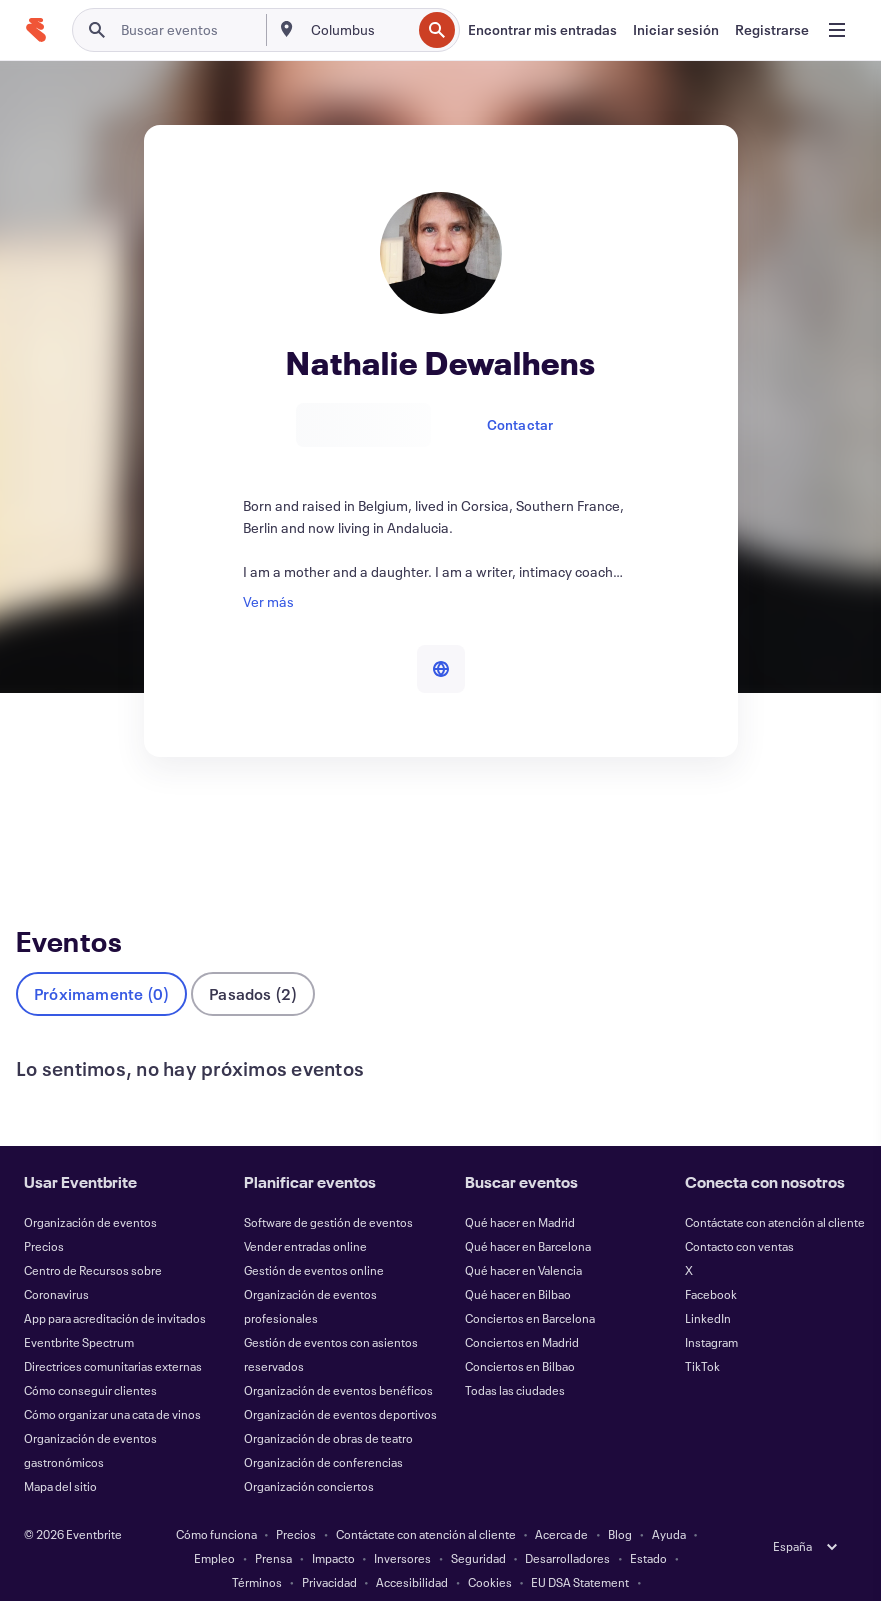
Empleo (214, 1525)
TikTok (702, 1333)
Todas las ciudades (515, 1357)
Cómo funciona (216, 1501)
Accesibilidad (412, 1549)
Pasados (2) (253, 960)
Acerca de (561, 1501)
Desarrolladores (567, 1525)
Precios (44, 1213)
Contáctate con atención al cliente (775, 1189)
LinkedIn (708, 1285)
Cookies (490, 1549)
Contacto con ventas (739, 1213)
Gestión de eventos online (314, 1237)
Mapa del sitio (60, 1453)
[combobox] (359, 30)
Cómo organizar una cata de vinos (112, 1381)
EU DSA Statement (580, 1549)
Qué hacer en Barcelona (528, 1213)
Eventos (45, 832)
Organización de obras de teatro (328, 1405)
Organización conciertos (309, 1453)
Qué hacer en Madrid (520, 1189)
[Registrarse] (772, 30)
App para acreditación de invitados (115, 1285)
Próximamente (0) (101, 960)
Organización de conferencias (323, 1429)
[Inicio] (36, 30)
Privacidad (329, 1549)
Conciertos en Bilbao (520, 1333)
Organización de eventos (90, 1189)
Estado (648, 1525)
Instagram (711, 1309)
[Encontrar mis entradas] (542, 30)
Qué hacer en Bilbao (518, 1261)
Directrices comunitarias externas (113, 1333)
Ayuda (669, 1501)
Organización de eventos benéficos (338, 1357)
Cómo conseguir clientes (90, 1357)
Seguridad (478, 1525)
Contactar (520, 424)
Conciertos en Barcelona (530, 1285)
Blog (620, 1501)
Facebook (711, 1261)
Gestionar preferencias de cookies (440, 1573)
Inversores (402, 1525)
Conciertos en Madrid (522, 1309)
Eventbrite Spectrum (79, 1309)
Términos (257, 1549)
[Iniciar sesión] (676, 30)
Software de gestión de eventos (328, 1189)
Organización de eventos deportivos (340, 1381)
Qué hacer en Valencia (523, 1237)
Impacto (333, 1525)
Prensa (273, 1525)
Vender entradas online (305, 1213)
